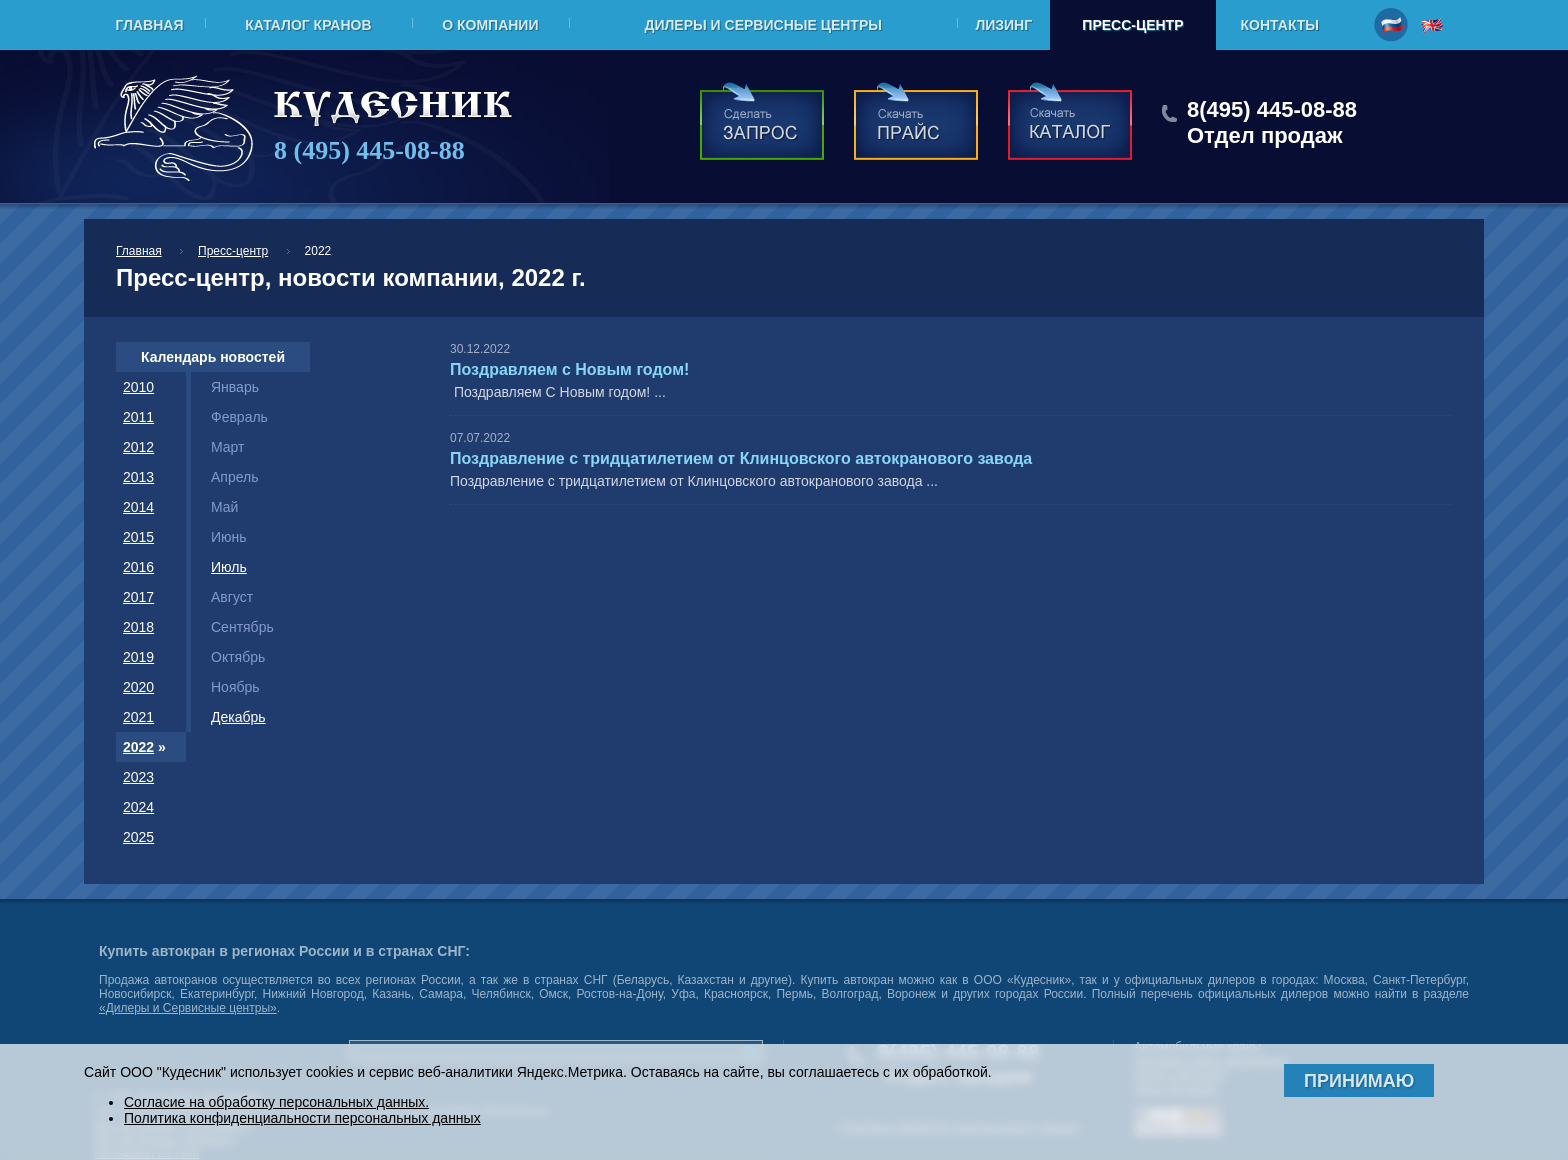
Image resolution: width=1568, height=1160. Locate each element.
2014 (138, 507)
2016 (138, 567)
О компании (490, 25)
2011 (138, 417)
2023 (138, 777)
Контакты (1280, 25)
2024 (138, 807)
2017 (138, 597)
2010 (138, 387)
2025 (138, 837)
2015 (138, 537)
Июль (229, 567)
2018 (138, 627)
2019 (138, 657)
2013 (138, 477)
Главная (150, 25)
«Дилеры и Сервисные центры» (188, 1008)
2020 (138, 687)
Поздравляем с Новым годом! (569, 369)
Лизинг (1003, 25)
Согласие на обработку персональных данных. (276, 1102)
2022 (138, 747)
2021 (138, 717)
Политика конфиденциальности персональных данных (302, 1118)
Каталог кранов (308, 25)
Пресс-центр (1132, 25)
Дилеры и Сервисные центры (762, 25)
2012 (138, 447)
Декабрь (238, 717)
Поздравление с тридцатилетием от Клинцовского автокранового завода (741, 458)
